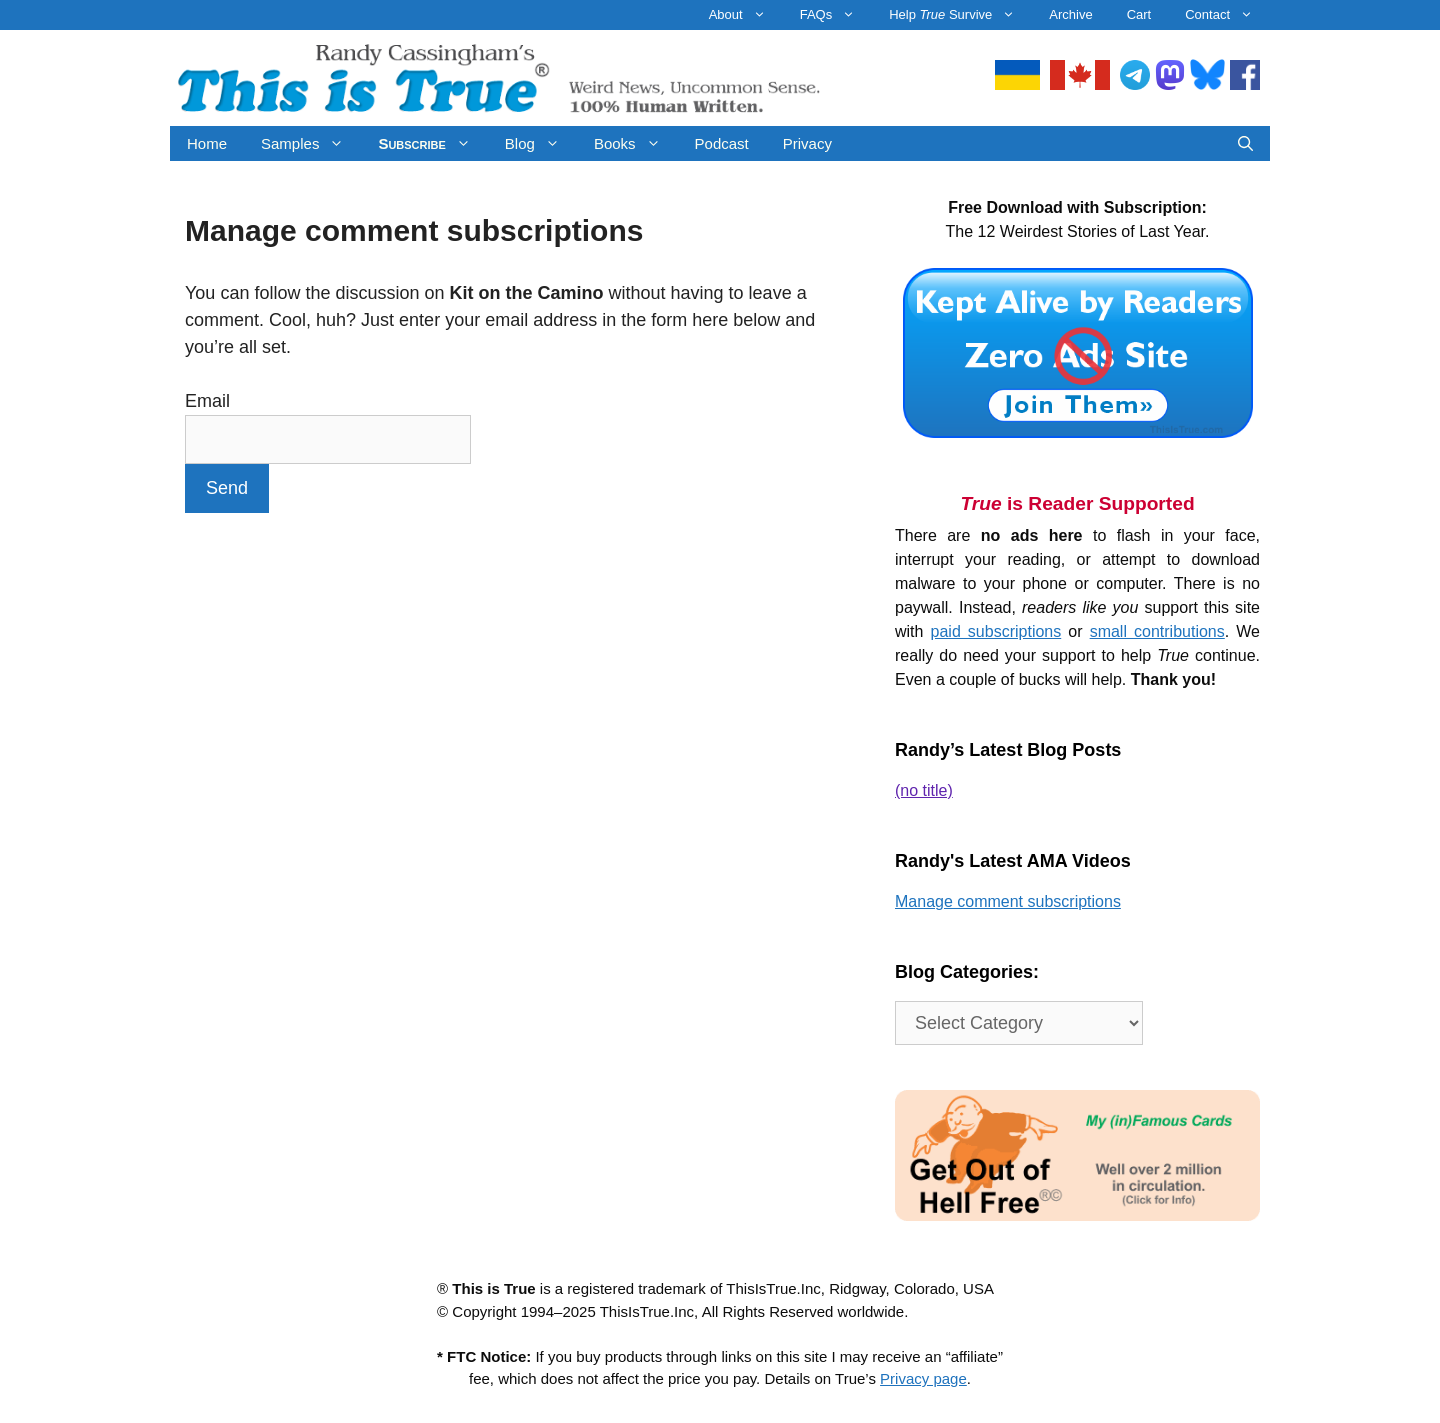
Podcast (722, 143)
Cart (1139, 14)
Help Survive (960, 15)
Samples (311, 143)
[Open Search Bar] (1245, 143)
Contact (1227, 15)
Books (636, 143)
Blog (541, 143)
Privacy (807, 143)
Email (207, 401)
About (746, 15)
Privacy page (923, 1378)
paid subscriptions (996, 631)
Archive (1070, 14)
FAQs (836, 15)
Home (207, 143)
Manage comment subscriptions (1008, 901)
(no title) (924, 790)
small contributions (1157, 631)
